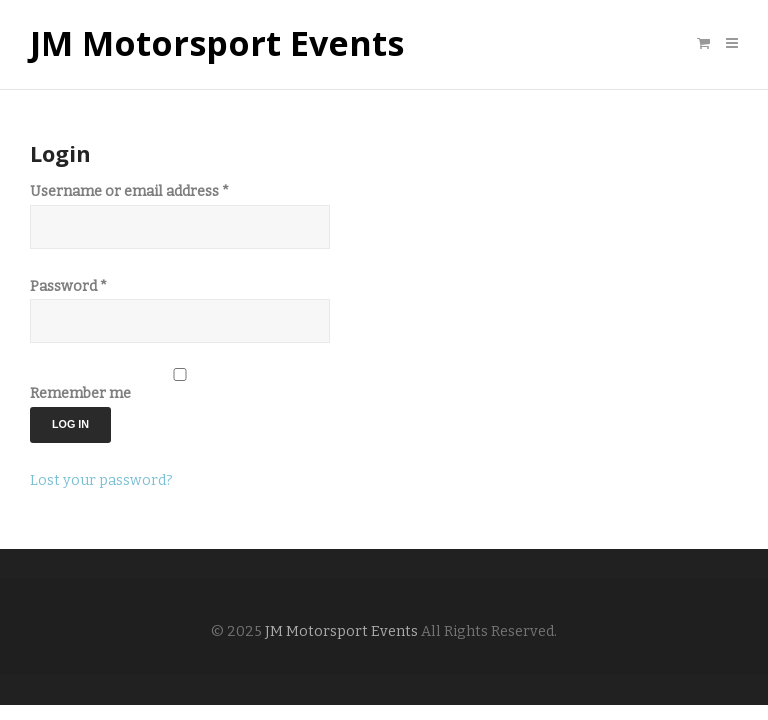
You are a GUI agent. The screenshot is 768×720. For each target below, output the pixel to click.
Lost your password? (101, 480)
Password (68, 286)
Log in (70, 424)
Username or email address (129, 191)
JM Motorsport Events (217, 44)
